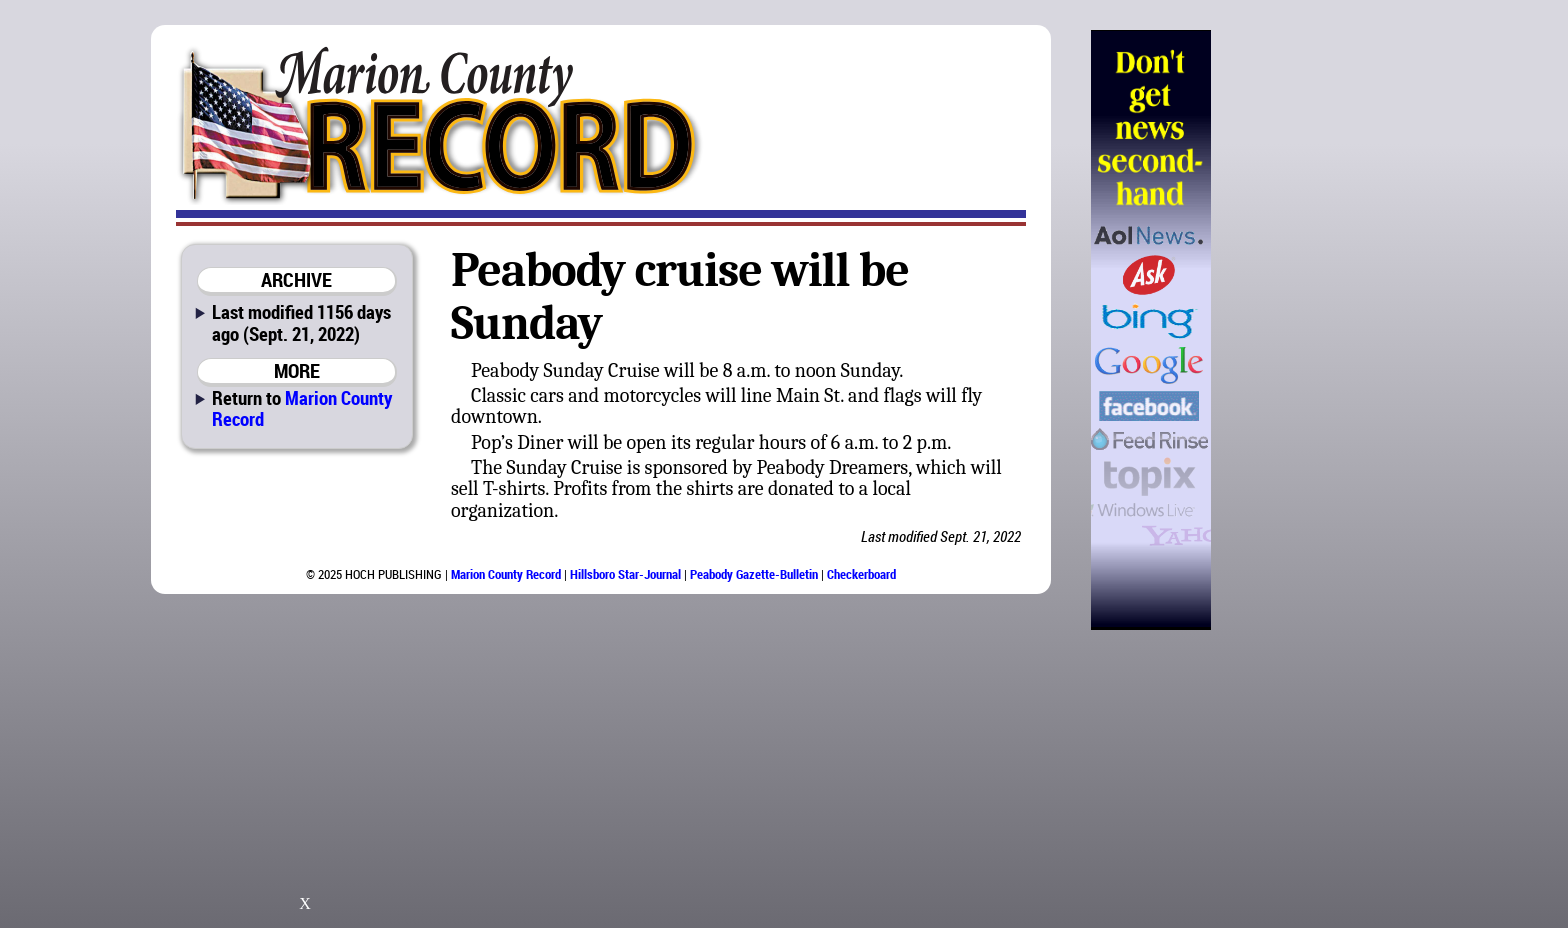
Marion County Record (302, 408)
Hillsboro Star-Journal (625, 574)
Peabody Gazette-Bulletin (754, 574)
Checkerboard (861, 574)
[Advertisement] (1313, 330)
